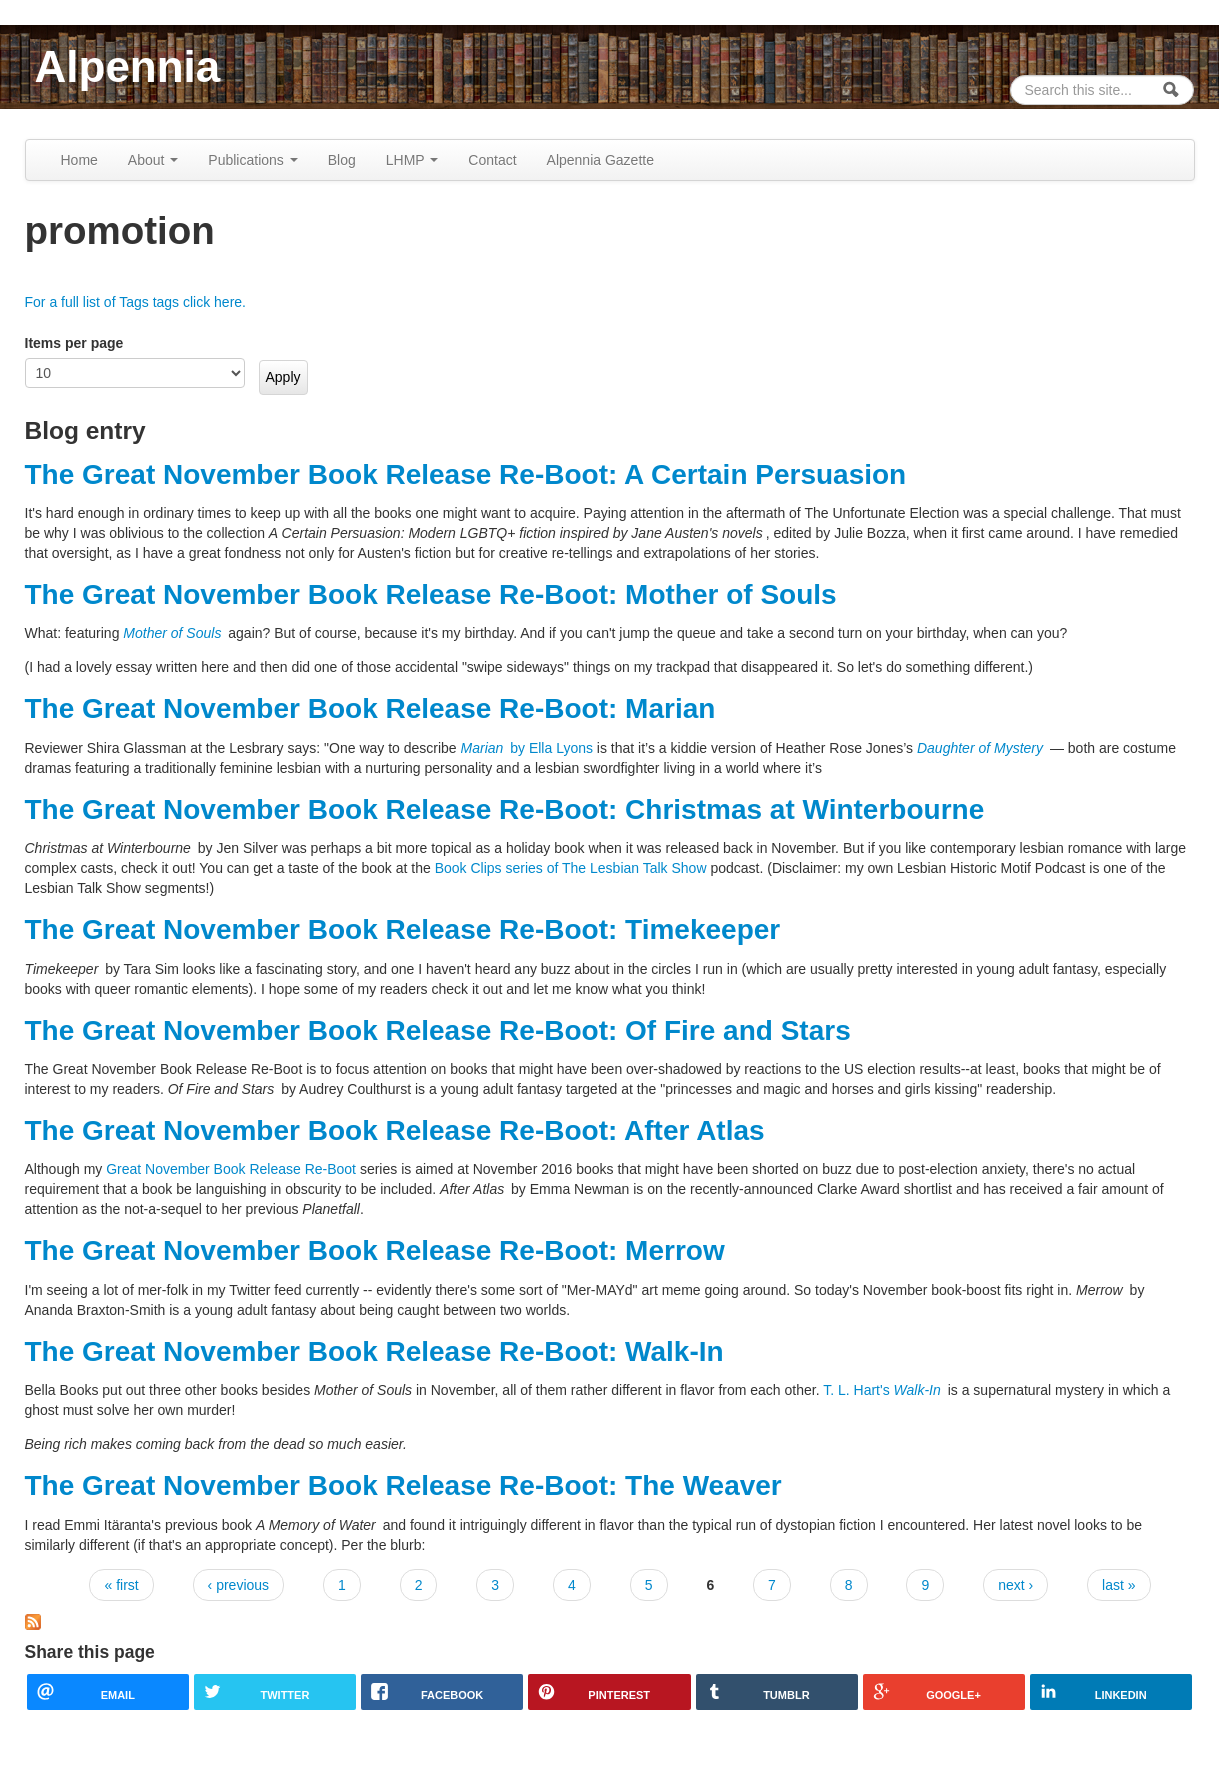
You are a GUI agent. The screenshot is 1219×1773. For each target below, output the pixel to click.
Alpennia (128, 66)
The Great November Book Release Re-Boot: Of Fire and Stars (438, 1030)
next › (1015, 1585)
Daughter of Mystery (980, 748)
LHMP (412, 160)
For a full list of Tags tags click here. (136, 302)
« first (121, 1585)
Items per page (74, 343)
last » (1118, 1585)
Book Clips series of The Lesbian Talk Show (571, 868)
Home (79, 160)
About (153, 160)
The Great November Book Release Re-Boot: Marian (370, 708)
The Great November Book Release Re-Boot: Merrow (375, 1250)
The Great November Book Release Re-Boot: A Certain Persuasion (466, 474)
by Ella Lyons (527, 748)
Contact (492, 160)
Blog (342, 160)
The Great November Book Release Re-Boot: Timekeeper (403, 929)
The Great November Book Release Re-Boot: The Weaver (403, 1485)
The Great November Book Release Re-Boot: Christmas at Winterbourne (505, 809)
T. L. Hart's (883, 1390)
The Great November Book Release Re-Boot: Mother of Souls (431, 594)
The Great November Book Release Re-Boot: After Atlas (395, 1130)
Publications (252, 160)
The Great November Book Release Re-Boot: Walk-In (374, 1351)
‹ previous (238, 1585)
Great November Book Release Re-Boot (231, 1169)
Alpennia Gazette (600, 160)
